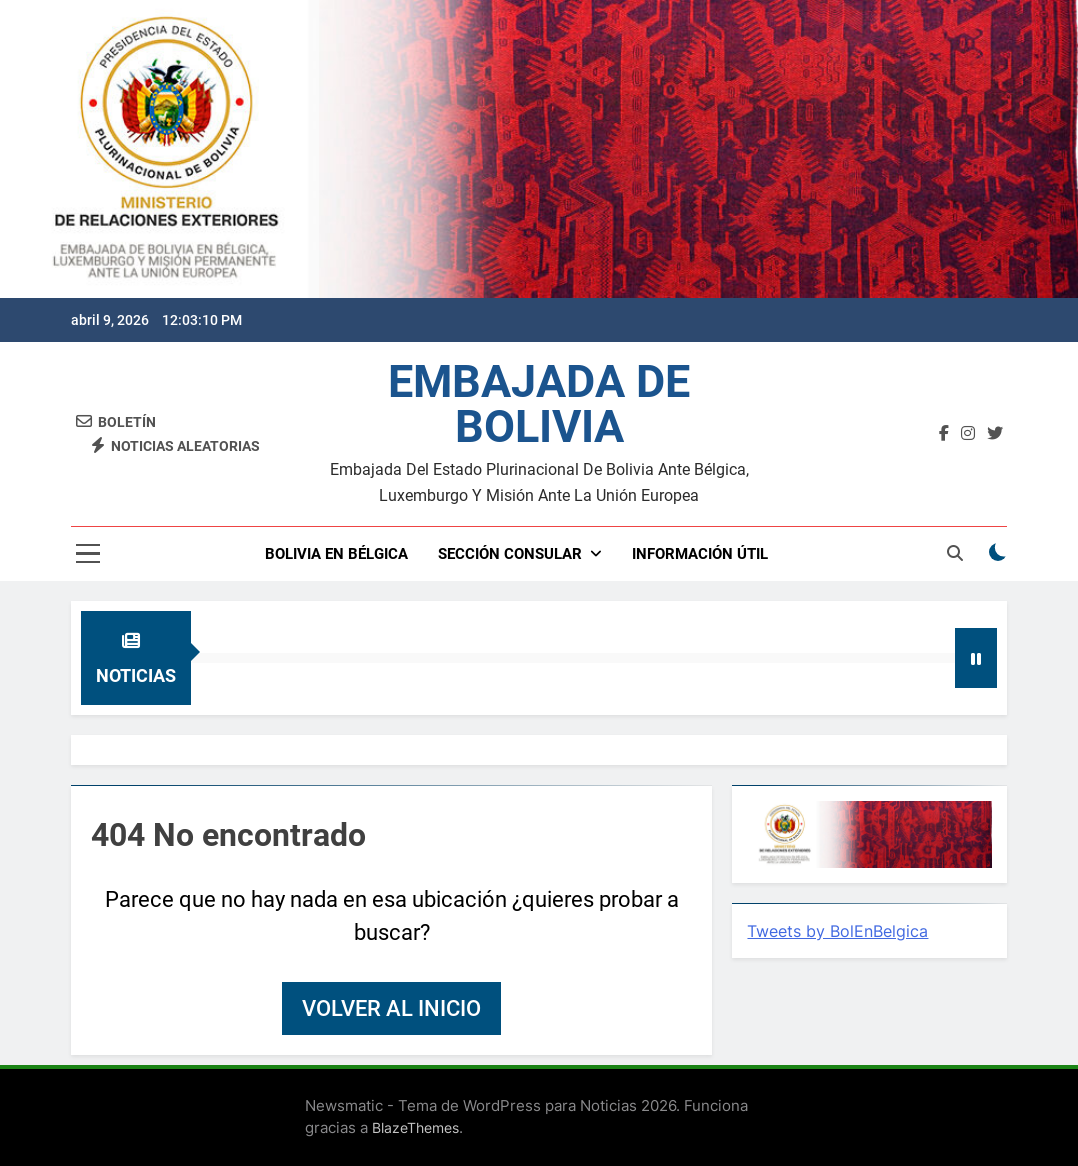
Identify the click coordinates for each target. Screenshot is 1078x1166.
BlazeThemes (415, 1127)
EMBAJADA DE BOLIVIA (539, 404)
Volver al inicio (391, 1008)
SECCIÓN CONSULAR (510, 554)
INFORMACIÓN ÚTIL (700, 554)
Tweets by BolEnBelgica (837, 931)
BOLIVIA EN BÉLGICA (336, 554)
